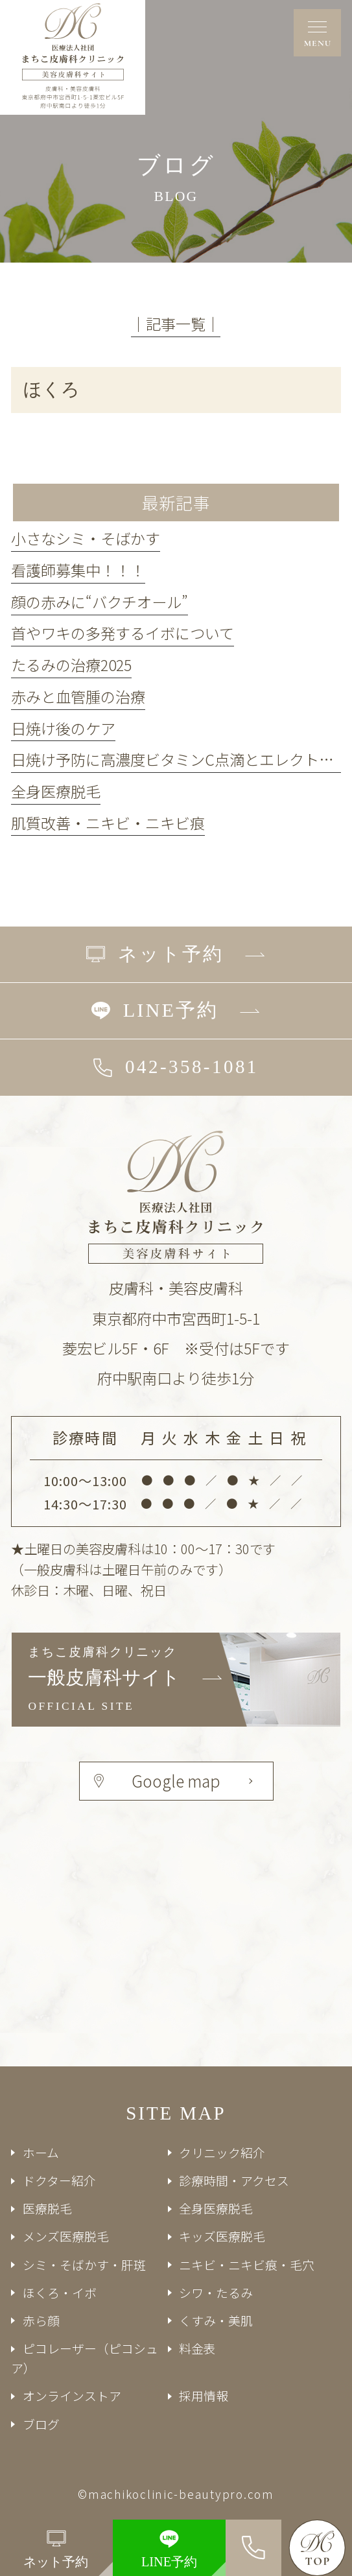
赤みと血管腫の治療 (78, 696)
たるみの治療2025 (71, 665)
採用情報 (203, 2395)
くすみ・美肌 (216, 2320)
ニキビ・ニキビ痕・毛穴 (246, 2264)
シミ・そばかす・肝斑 (84, 2264)
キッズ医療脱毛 (222, 2236)
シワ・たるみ (216, 2292)
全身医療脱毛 (55, 791)
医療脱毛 (47, 2208)
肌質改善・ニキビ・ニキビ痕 (108, 823)
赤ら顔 (41, 2320)
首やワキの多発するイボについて (122, 633)
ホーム (41, 2152)
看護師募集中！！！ (78, 570)
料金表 (197, 2348)
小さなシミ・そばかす (85, 538)
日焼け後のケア (63, 728)
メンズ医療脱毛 (66, 2236)
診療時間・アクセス (234, 2180)
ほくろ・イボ (60, 2292)
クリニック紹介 (222, 2152)
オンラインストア (72, 2395)
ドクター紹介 (59, 2180)
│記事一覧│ (175, 324)
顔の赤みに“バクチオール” (99, 602)
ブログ (41, 2424)
